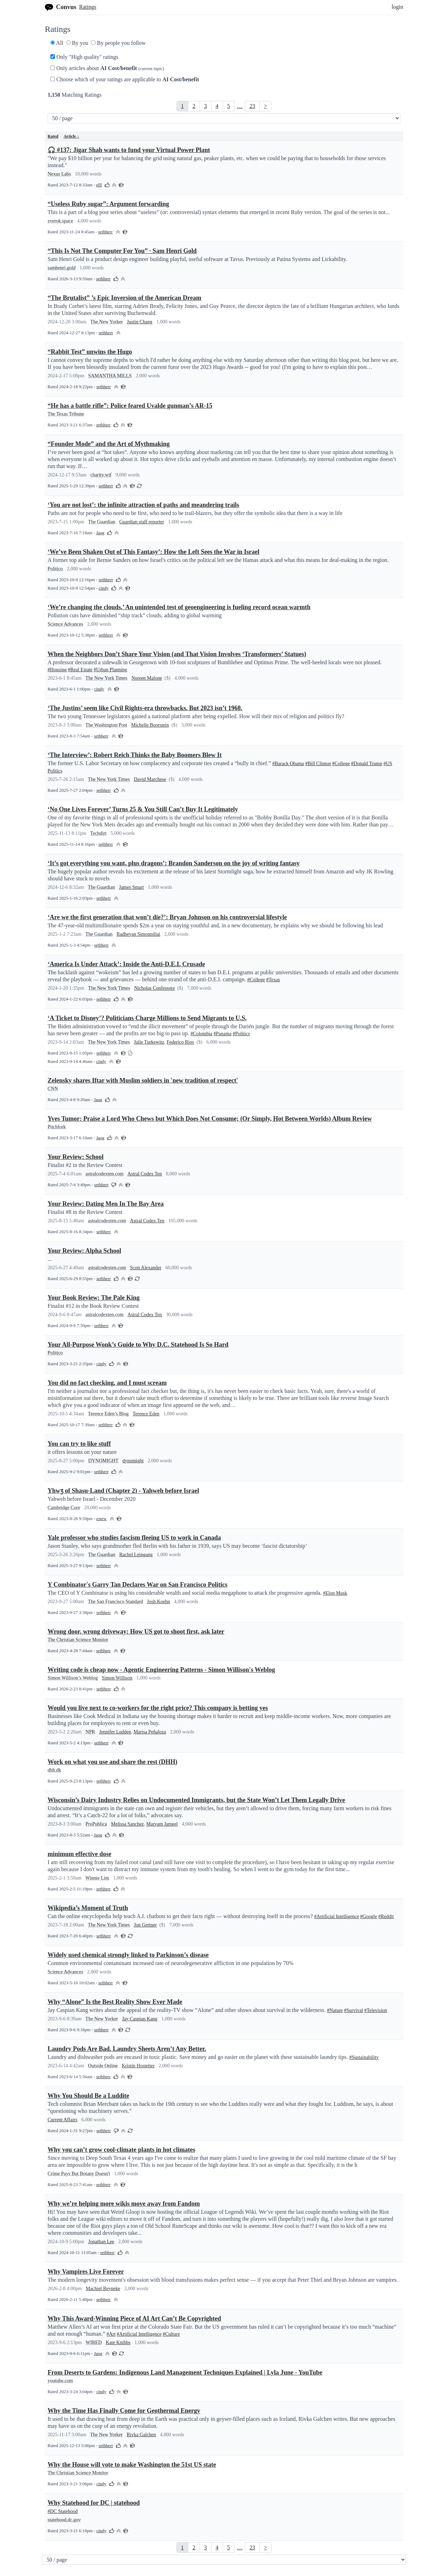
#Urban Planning (110, 669)
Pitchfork (57, 1126)
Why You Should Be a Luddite (88, 2095)
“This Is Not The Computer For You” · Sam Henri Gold (122, 250)
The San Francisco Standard (115, 1601)
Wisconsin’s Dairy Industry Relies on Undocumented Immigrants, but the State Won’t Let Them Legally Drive (196, 1800)
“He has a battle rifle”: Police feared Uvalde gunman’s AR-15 (130, 405)
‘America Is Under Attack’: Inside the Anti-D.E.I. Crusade (126, 964)
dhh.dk (54, 1770)
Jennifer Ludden (115, 1731)
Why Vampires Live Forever (86, 2271)
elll (99, 185)
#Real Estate (80, 669)
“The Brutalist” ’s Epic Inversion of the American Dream (124, 297)
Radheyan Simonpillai (138, 934)
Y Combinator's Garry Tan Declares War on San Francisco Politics (137, 1584)
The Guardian (101, 521)
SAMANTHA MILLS (110, 375)
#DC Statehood (63, 2511)
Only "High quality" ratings (84, 57)
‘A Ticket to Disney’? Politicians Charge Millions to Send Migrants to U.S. (147, 1018)
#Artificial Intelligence (336, 1916)
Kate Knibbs (118, 2342)
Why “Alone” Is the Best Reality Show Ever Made (115, 2001)
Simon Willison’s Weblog (73, 1678)
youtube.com (60, 2380)
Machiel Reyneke (103, 2288)
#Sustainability (364, 2057)
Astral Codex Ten (144, 1173)
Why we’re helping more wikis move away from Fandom (124, 2203)
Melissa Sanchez (127, 1824)
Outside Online (103, 2065)
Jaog (100, 532)
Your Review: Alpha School (84, 1250)
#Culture (171, 2334)
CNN (53, 1088)
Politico (55, 568)
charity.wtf (100, 475)
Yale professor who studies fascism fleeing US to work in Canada (134, 1537)
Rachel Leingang (136, 1554)
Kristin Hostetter (138, 2065)
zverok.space (60, 221)
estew (101, 1518)
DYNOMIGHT (103, 1460)
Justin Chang (140, 321)
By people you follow (118, 43)
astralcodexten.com (104, 1173)
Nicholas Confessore (154, 988)
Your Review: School (76, 1156)
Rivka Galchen (141, 2434)
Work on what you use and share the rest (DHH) (112, 1761)
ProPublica (96, 1824)
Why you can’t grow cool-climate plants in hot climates (121, 2149)
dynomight (133, 1460)
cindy (103, 588)
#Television (375, 2010)
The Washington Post (106, 725)
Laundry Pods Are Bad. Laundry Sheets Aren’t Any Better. (127, 2048)
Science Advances (65, 624)
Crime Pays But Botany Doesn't (79, 2173)
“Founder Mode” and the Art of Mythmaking (109, 443)
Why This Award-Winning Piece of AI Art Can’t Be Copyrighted (134, 2318)
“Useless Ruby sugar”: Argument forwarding (108, 203)
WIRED (94, 2342)
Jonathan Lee (101, 2241)
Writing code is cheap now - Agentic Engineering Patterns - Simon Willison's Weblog (161, 1669)
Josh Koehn (158, 1601)
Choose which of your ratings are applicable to (124, 79)
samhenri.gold (62, 267)
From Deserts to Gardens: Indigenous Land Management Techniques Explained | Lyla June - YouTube (185, 2372)
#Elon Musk (335, 1593)
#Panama (222, 1033)
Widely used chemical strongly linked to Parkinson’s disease (128, 1954)
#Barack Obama (288, 763)
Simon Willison (117, 1678)
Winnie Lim (97, 1878)
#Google (368, 1916)
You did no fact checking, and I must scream (107, 1382)
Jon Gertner (145, 1925)
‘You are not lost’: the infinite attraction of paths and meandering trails (143, 504)
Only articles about (107, 68)
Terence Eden (146, 1413)
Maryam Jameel (162, 1824)
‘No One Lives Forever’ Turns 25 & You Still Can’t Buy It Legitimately (143, 809)
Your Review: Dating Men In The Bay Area (106, 1203)
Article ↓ (71, 136)
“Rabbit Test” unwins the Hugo (90, 351)
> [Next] (265, 106)
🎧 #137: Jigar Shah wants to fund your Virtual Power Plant (129, 149)
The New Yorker (106, 321)
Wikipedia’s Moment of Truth (88, 1907)
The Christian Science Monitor (78, 1639)
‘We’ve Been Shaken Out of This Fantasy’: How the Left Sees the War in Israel (153, 551)
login (397, 7)
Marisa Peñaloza (149, 1731)
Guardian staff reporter (141, 521)
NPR (90, 1731)
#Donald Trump (366, 763)
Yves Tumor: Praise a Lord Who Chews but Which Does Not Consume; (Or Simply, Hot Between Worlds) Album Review (210, 1118)
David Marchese (150, 779)
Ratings (87, 7)
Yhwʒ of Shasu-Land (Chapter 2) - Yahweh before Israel (123, 1490)
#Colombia (201, 1033)
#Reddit (386, 1916)
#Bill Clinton (318, 763)
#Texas (273, 979)
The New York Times (106, 678)
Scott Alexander (145, 1267)
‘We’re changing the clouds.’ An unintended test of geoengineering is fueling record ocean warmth (179, 607)
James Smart (131, 887)
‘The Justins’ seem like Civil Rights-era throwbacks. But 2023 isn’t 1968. (145, 708)
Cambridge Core (64, 1507)
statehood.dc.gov (64, 2519)
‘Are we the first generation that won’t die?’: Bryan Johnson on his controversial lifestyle (167, 917)
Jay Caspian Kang (140, 2018)
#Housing (57, 669)
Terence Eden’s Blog (108, 1413)
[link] (182, 106)
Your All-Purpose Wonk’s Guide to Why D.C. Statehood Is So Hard (138, 1344)
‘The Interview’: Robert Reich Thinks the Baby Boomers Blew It (135, 754)
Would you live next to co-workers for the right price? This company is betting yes (158, 1707)
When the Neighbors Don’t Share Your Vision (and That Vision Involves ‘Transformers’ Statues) (177, 654)
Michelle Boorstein (150, 725)
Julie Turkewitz (149, 1042)
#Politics (241, 1033)
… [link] (240, 106)
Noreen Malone (146, 678)
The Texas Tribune (66, 414)
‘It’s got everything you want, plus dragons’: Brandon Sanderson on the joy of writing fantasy (174, 863)
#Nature (335, 2010)
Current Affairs (62, 2119)
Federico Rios (180, 1042)
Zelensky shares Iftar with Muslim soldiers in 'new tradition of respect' (143, 1080)
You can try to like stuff (79, 1443)
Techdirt (98, 833)
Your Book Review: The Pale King (94, 1297)
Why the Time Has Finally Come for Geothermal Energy (124, 2410)
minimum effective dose (79, 1853)
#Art (110, 2334)
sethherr (105, 231)
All (56, 43)
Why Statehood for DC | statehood (94, 2502)
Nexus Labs (59, 174)
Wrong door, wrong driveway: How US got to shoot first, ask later (136, 1631)
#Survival (353, 2010)
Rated (53, 136)
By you (77, 43)
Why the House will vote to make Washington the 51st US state (132, 2464)
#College (341, 763)
